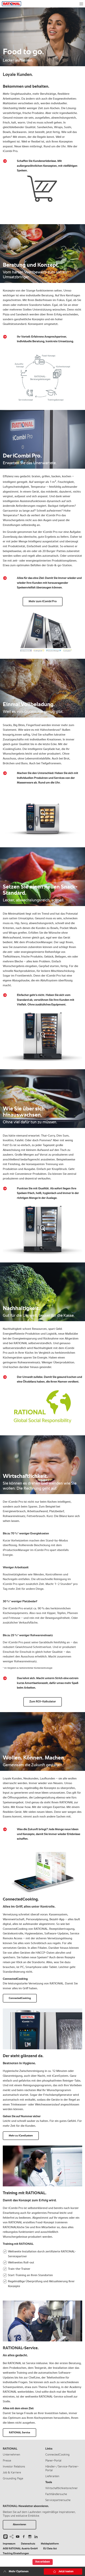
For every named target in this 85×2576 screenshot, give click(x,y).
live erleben (42, 2561)
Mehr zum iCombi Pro (43, 601)
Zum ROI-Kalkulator (42, 1701)
